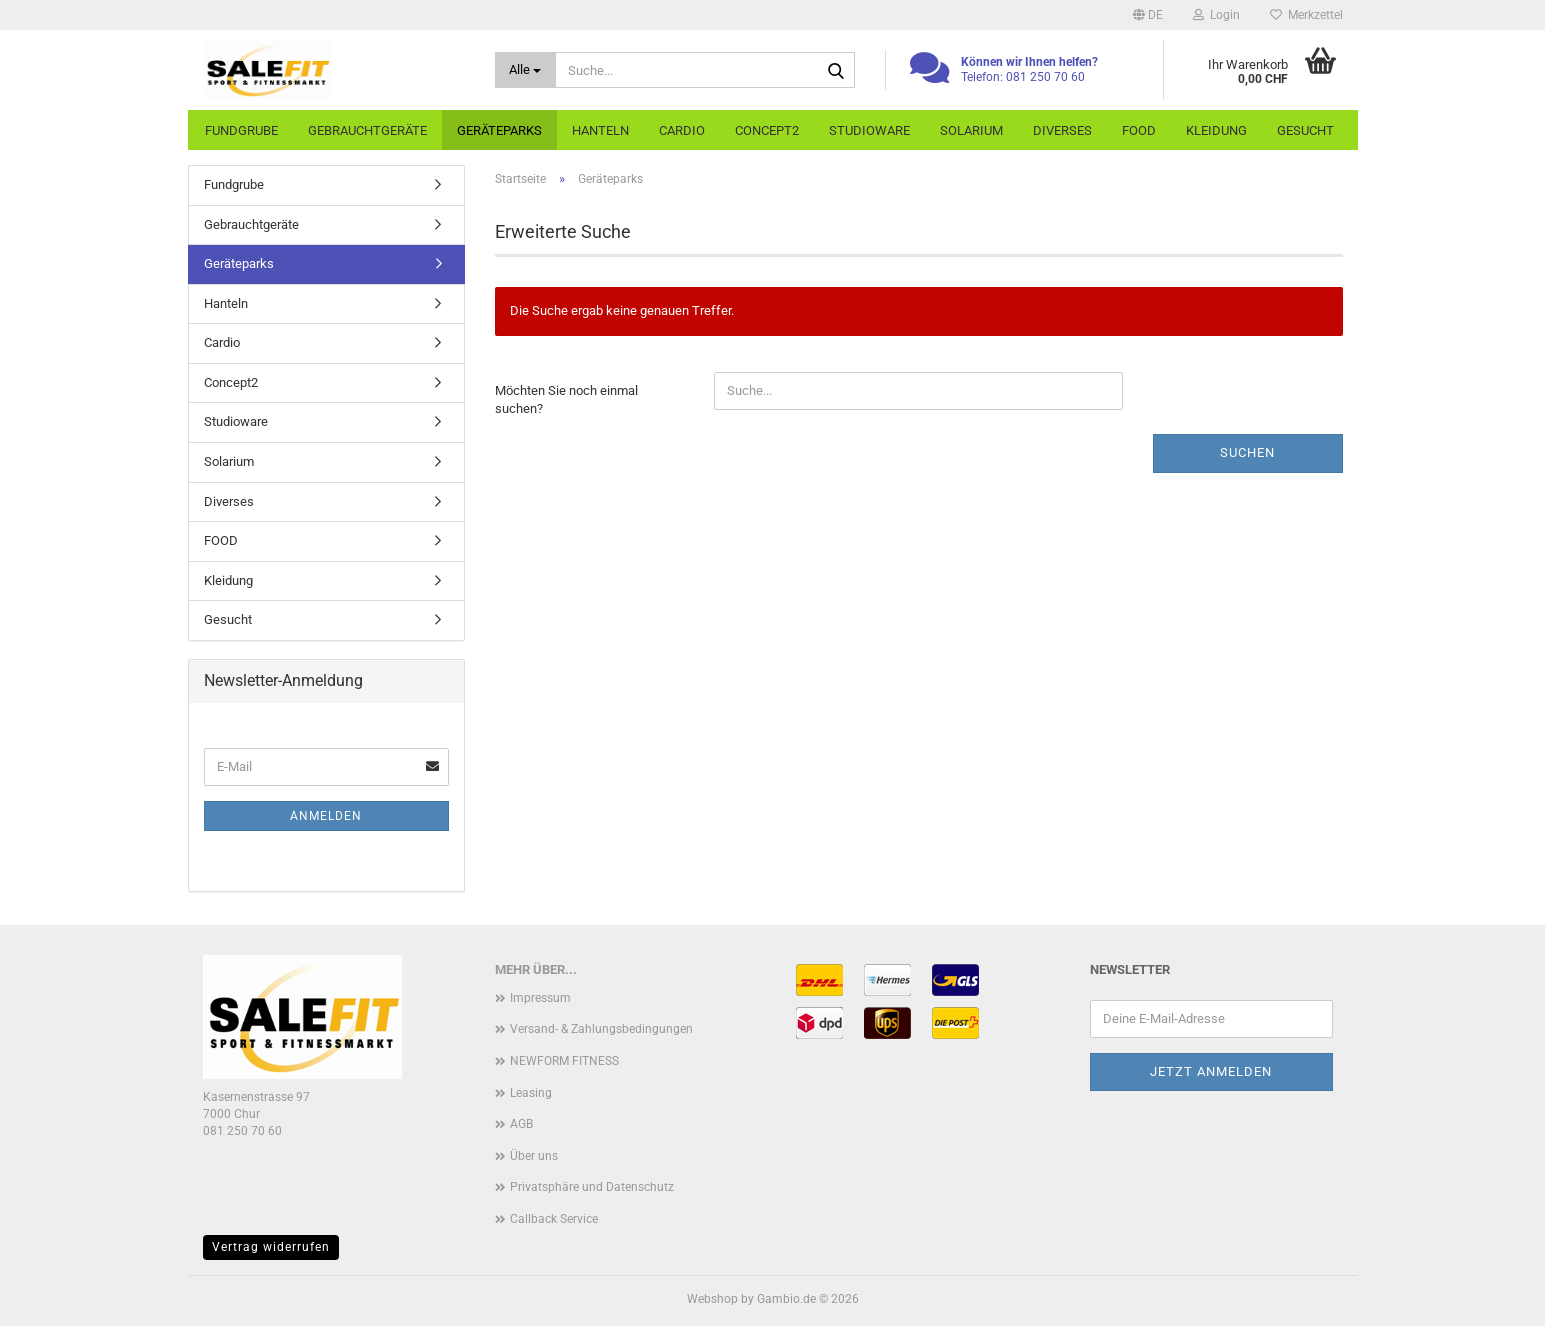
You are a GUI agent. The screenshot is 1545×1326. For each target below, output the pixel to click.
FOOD (1139, 130)
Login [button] (1216, 15)
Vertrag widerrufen (271, 1247)
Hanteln (600, 130)
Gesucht (1305, 130)
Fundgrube (241, 130)
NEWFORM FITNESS (564, 1061)
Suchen (1247, 452)
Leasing (531, 1093)
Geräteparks (499, 130)
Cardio (682, 130)
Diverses (1062, 130)
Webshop (712, 1299)
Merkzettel (1306, 15)
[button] (1148, 15)
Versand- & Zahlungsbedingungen (601, 1029)
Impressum (540, 998)
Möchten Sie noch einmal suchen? (566, 400)
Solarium (971, 130)
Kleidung (1216, 130)
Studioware (869, 130)
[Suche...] (525, 70)
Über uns (534, 1156)
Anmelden (326, 816)
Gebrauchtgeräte (367, 130)
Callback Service (554, 1219)
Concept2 (767, 130)
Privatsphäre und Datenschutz (592, 1187)
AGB (521, 1124)
